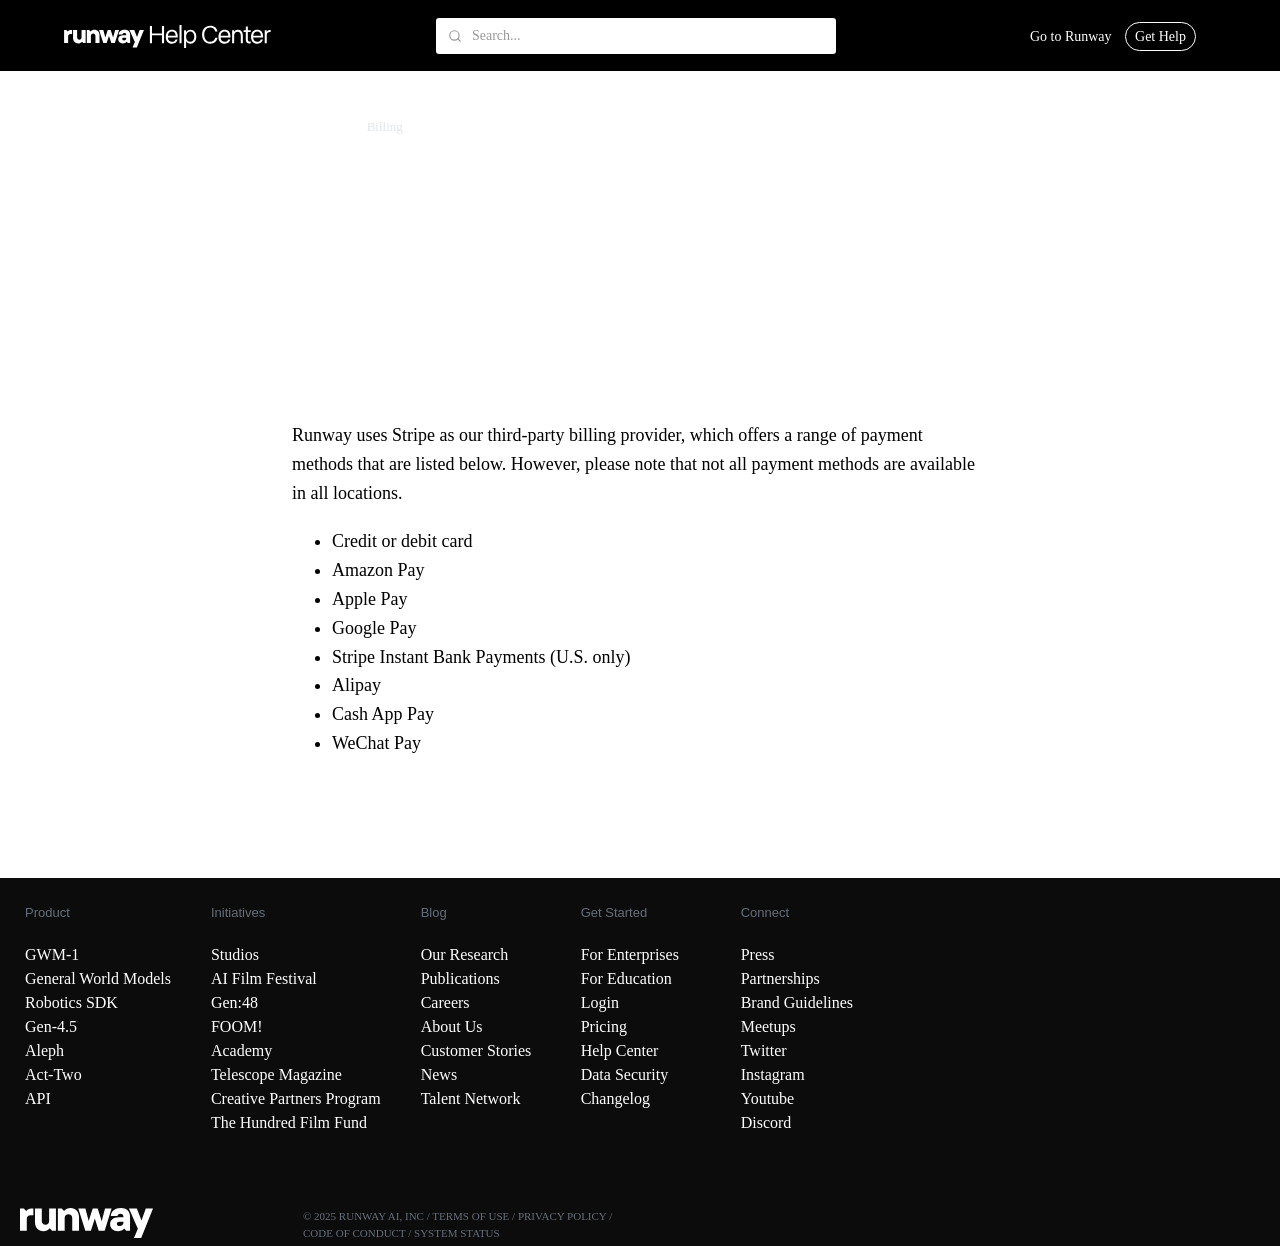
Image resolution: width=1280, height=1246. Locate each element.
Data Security (625, 1074)
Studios (235, 954)
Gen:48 (234, 1002)
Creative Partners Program (296, 1098)
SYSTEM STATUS (457, 1233)
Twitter (764, 1050)
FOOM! (237, 1026)
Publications (460, 978)
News (439, 1074)
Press (758, 954)
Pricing (604, 1026)
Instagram (773, 1074)
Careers (445, 1002)
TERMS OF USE (470, 1216)
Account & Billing (145, 126)
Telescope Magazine (276, 1074)
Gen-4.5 (51, 1026)
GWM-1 (52, 954)
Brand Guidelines (797, 1002)
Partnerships (780, 978)
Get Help (1160, 36)
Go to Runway (1071, 36)
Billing (385, 126)
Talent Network (471, 1098)
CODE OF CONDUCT (354, 1233)
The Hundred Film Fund (289, 1122)
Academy (241, 1050)
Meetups (768, 1026)
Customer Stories (476, 1050)
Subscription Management (280, 126)
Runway (57, 126)
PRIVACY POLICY (562, 1216)
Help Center (620, 1050)
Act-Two (53, 1074)
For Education (626, 978)
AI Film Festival (264, 978)
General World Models (98, 978)
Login (600, 1002)
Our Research (465, 954)
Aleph (44, 1050)
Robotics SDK (71, 1002)
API (38, 1098)
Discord (766, 1122)
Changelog (615, 1098)
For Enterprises (630, 954)
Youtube (768, 1098)
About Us (452, 1026)
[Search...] (636, 36)
